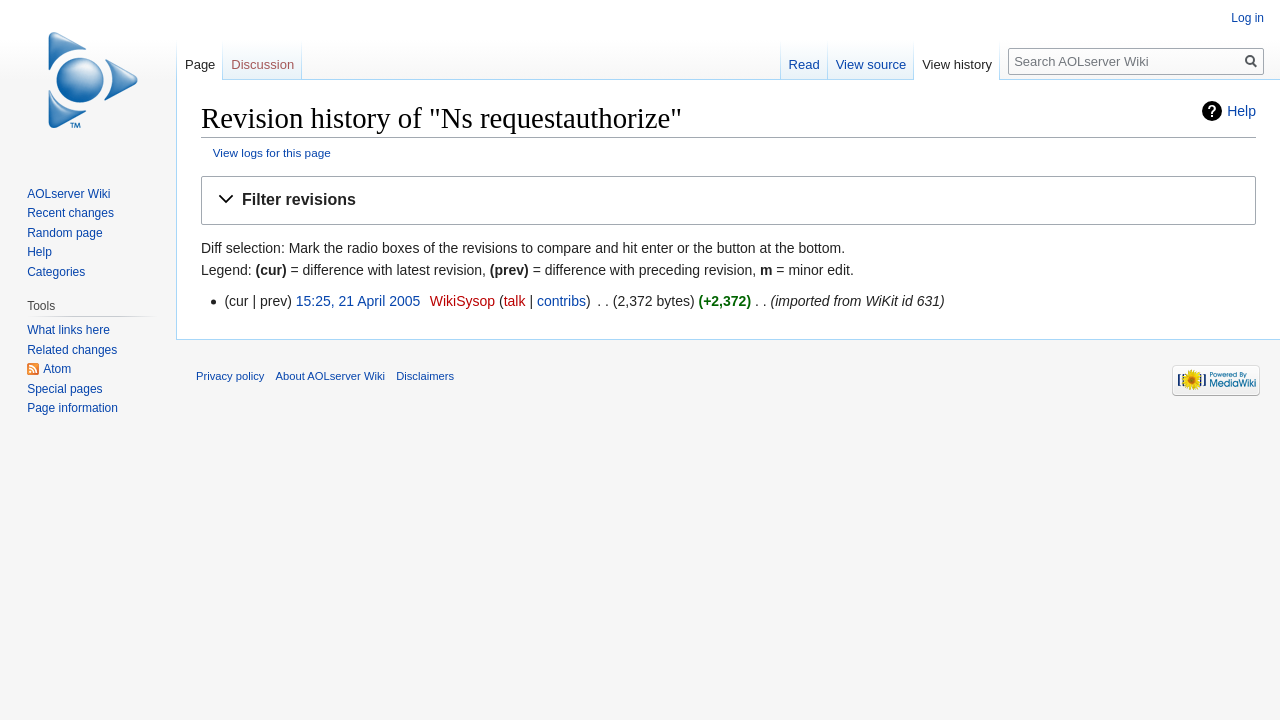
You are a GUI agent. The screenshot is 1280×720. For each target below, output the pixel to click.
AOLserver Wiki (68, 194)
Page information (72, 408)
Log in (1247, 18)
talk (515, 301)
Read (804, 64)
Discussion (262, 64)
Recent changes (70, 213)
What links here (68, 330)
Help (1241, 111)
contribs (561, 301)
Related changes (72, 350)
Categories (56, 272)
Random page (64, 233)
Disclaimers (425, 376)
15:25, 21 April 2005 (358, 301)
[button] (728, 200)
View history (957, 64)
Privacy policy (230, 376)
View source (871, 64)
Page (200, 64)
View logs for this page (272, 152)
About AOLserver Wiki (330, 376)
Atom (57, 369)
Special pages (64, 389)
